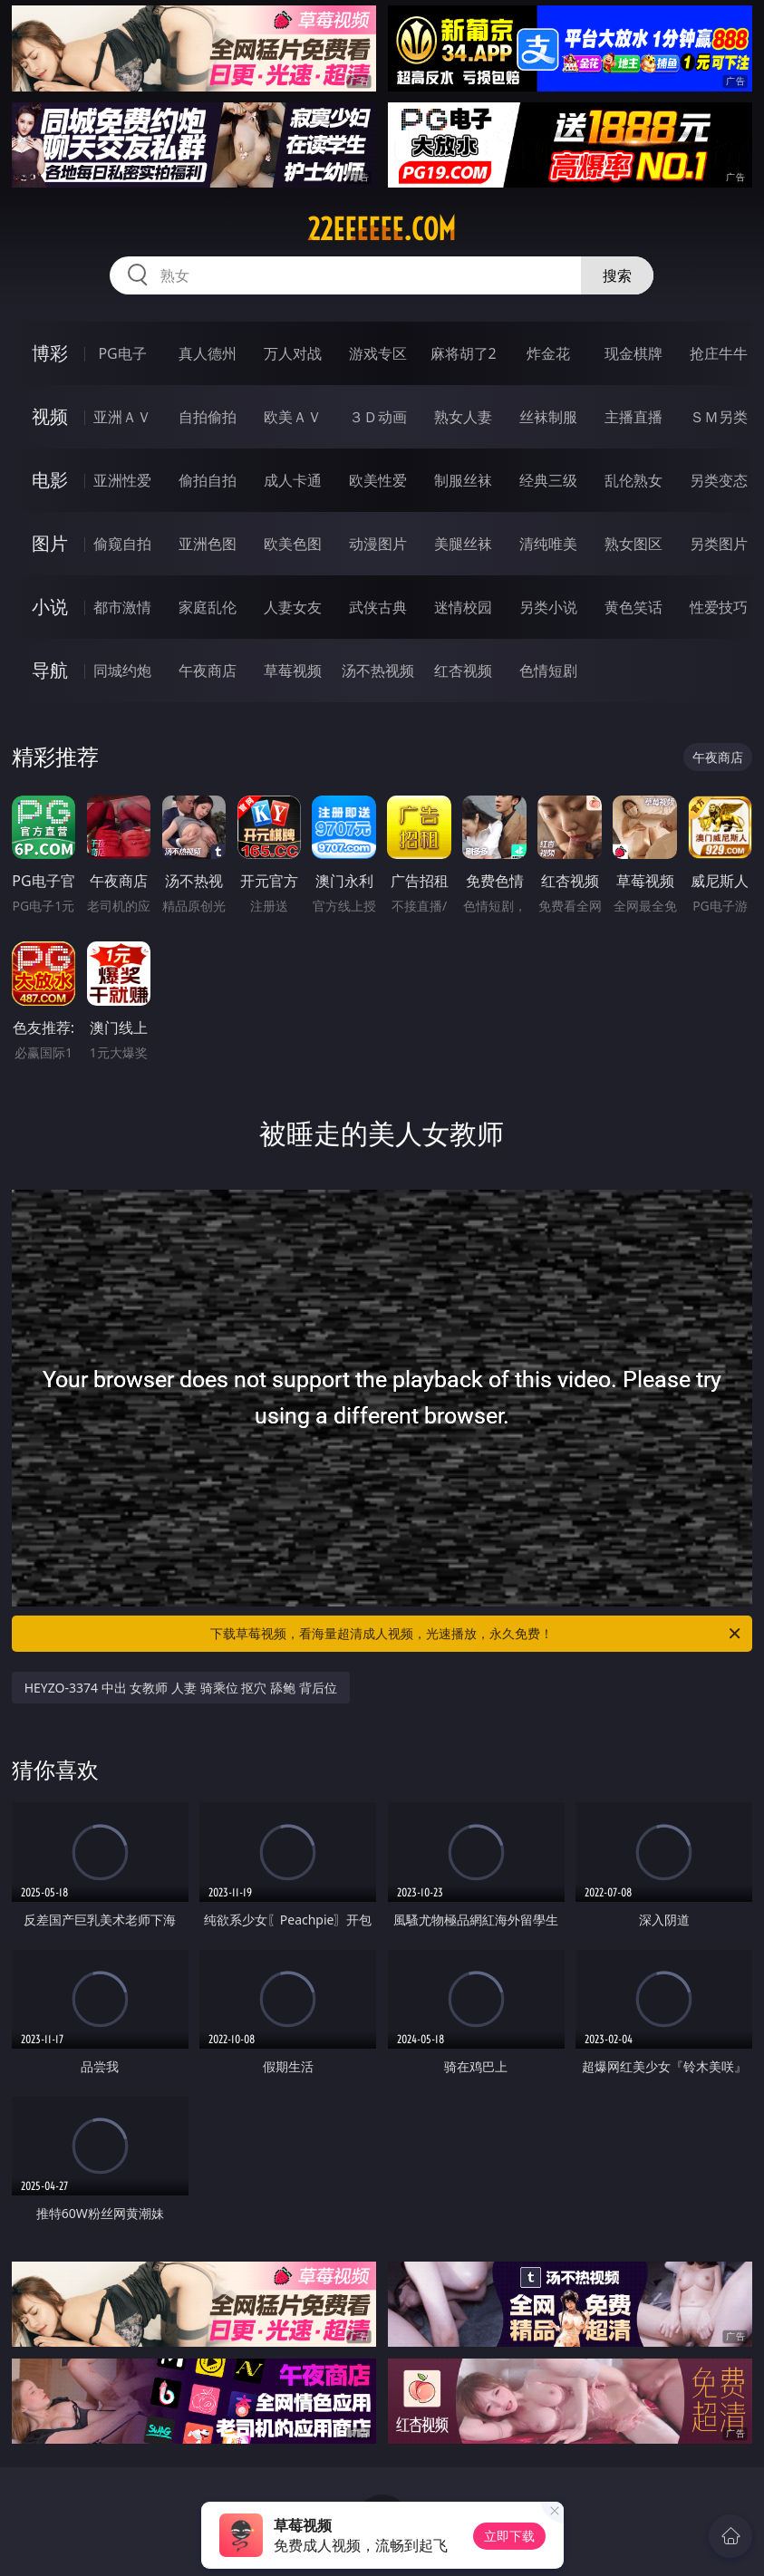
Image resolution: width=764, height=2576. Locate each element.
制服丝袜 (463, 480)
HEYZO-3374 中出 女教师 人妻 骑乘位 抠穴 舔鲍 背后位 (180, 1687)
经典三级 (548, 480)
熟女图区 (633, 544)
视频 (50, 416)
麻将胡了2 (463, 353)
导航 (50, 670)
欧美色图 (293, 544)
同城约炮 (122, 670)
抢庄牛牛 (719, 353)
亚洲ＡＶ (122, 417)
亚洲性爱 (122, 480)
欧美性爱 (378, 480)
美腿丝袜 (463, 544)
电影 (50, 480)
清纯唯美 (548, 544)
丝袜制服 (548, 417)
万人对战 (293, 353)
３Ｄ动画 (378, 417)
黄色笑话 (633, 607)
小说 (50, 606)
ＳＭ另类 (719, 417)
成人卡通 (293, 480)
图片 (50, 543)
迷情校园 (463, 607)
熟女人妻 (463, 417)
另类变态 (719, 480)
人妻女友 (293, 607)
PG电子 (122, 353)
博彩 (50, 353)
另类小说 (548, 607)
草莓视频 (293, 670)
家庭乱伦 (208, 607)
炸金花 (548, 353)
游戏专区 (378, 353)
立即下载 (509, 2535)
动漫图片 (378, 544)
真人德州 (208, 353)
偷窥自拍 (122, 544)
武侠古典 (378, 607)
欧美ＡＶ (293, 417)
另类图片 (719, 544)
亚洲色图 (208, 544)
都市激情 (122, 607)
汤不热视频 (378, 670)
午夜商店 (208, 670)
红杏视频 (463, 670)
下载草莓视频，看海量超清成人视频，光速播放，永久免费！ (476, 1634)
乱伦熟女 (633, 480)
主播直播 (633, 417)
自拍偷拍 (208, 417)
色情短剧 (548, 670)
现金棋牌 (633, 353)
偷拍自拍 (208, 480)
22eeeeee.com (381, 229)
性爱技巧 (719, 607)
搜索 (617, 275)
